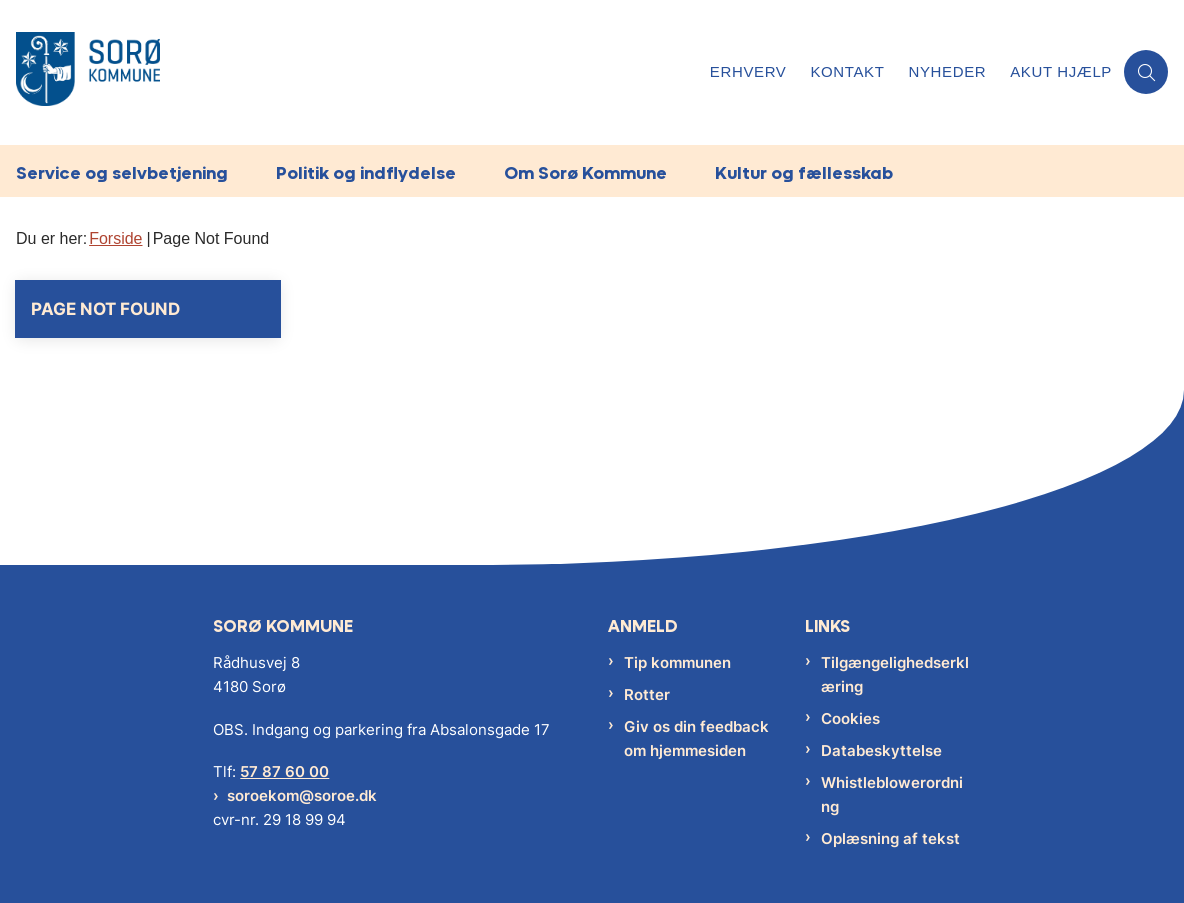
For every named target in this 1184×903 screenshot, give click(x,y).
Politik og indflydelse (366, 172)
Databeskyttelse (881, 750)
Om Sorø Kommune (585, 172)
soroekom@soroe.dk (302, 795)
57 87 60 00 (284, 771)
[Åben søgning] (1146, 72)
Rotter (647, 694)
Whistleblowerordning (892, 794)
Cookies (850, 718)
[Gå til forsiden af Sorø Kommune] (349, 72)
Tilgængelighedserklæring (895, 674)
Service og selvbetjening (122, 172)
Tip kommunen (677, 662)
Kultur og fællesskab (804, 172)
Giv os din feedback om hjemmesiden (696, 738)
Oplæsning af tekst (890, 838)
